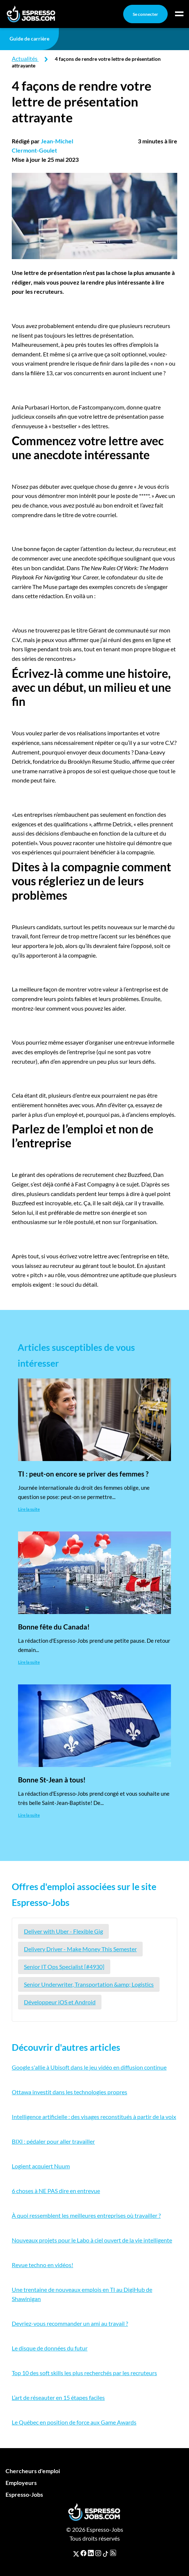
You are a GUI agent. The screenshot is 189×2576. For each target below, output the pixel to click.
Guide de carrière (29, 38)
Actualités (25, 58)
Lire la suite (29, 1509)
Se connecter (145, 14)
